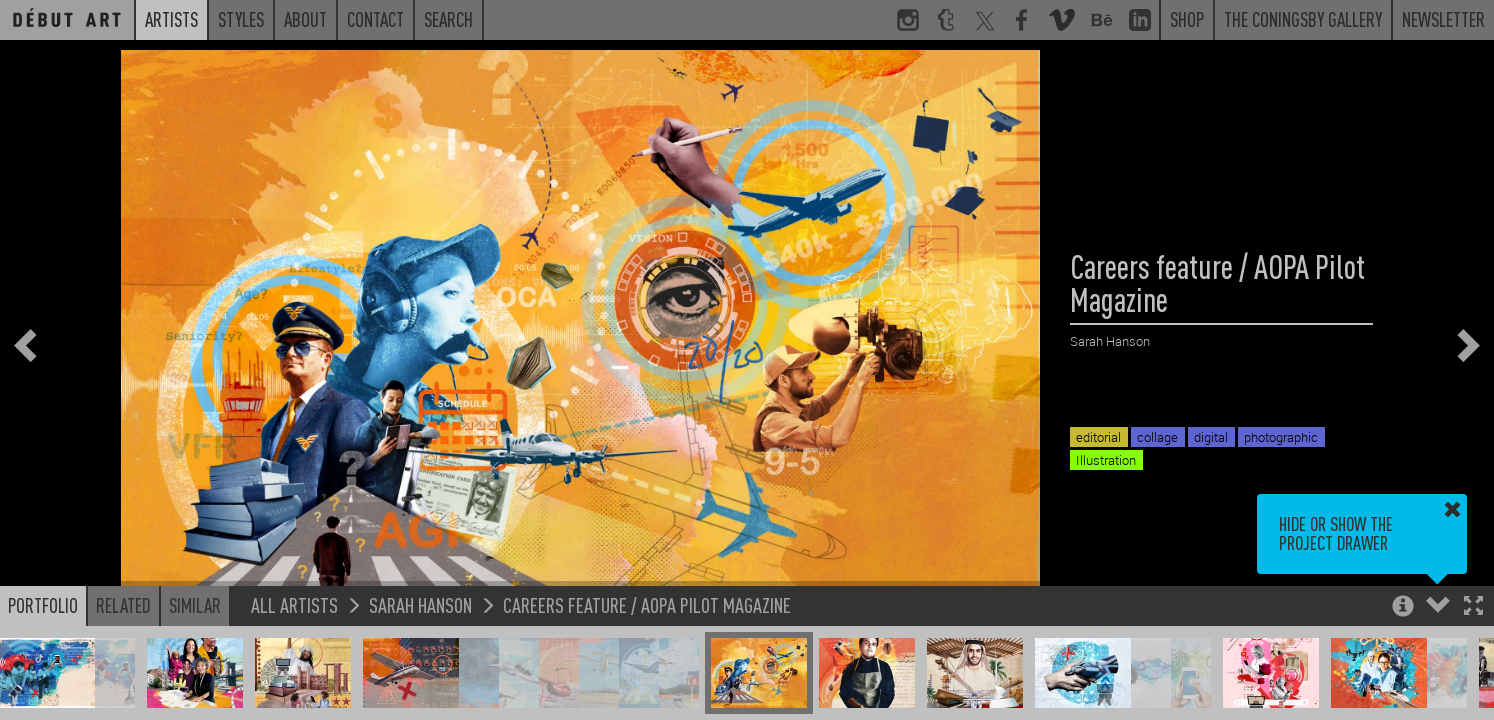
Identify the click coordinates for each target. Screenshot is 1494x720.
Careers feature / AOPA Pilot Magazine (647, 604)
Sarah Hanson (420, 604)
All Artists (294, 604)
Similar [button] (195, 605)
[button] (1473, 607)
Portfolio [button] (43, 605)
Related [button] (123, 605)
